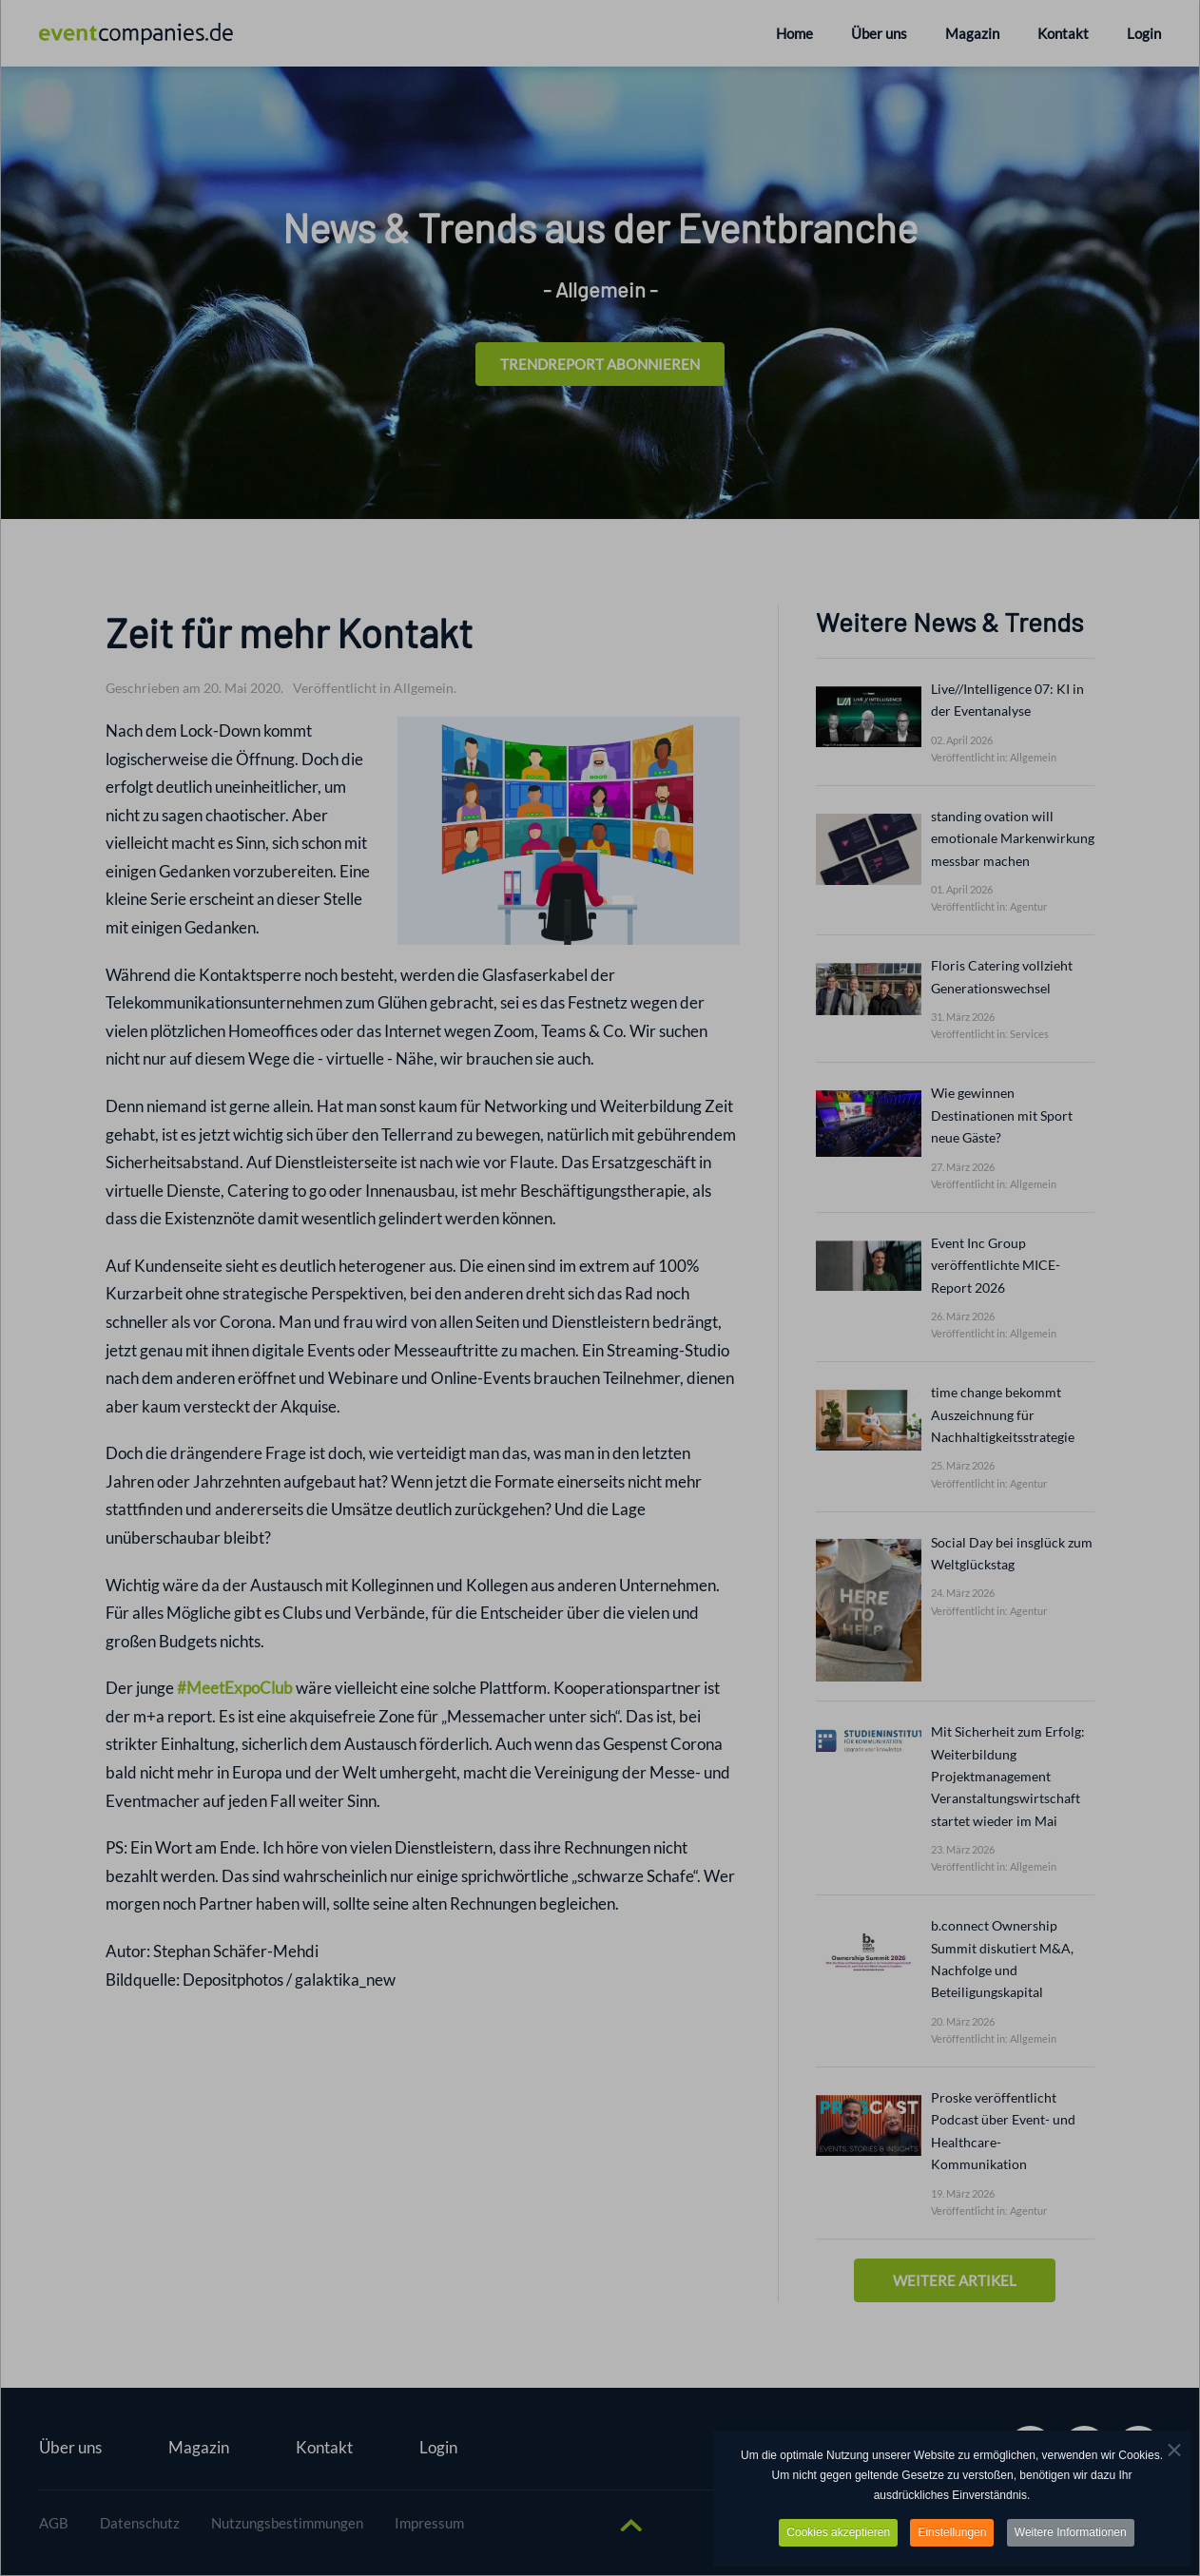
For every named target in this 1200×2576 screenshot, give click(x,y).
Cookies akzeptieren (838, 2532)
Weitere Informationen (1071, 2532)
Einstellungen (952, 2532)
